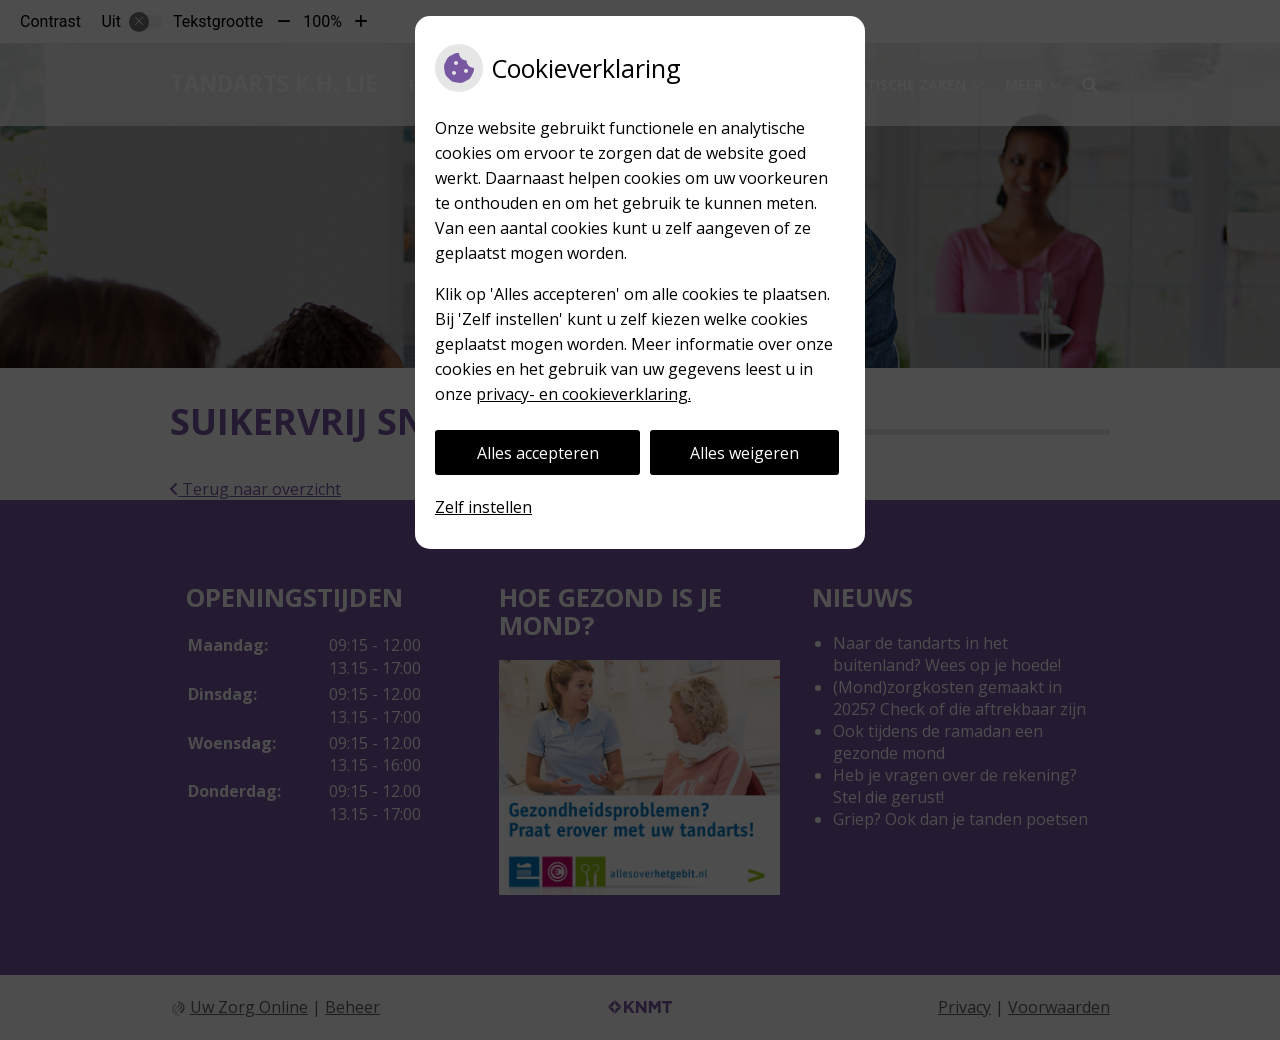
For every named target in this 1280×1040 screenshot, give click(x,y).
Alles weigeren (744, 453)
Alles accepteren (538, 453)
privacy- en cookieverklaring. (583, 394)
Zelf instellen (483, 507)
